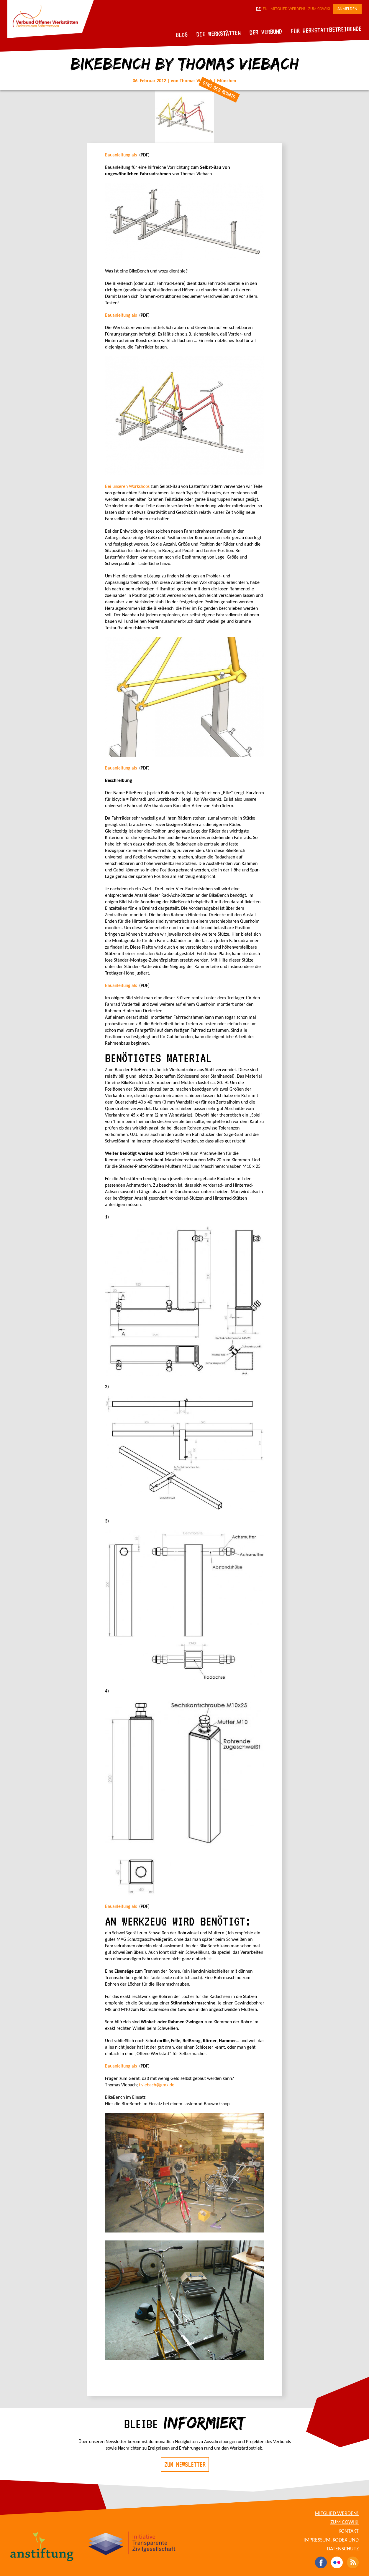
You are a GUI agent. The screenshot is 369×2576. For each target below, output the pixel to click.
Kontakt (349, 2531)
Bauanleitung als (121, 155)
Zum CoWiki (319, 9)
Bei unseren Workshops (127, 486)
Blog (182, 35)
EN (265, 9)
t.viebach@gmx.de (156, 2085)
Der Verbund (266, 31)
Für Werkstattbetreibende (326, 29)
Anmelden (347, 9)
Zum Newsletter (185, 2464)
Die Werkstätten (218, 33)
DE (258, 9)
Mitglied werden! (287, 9)
